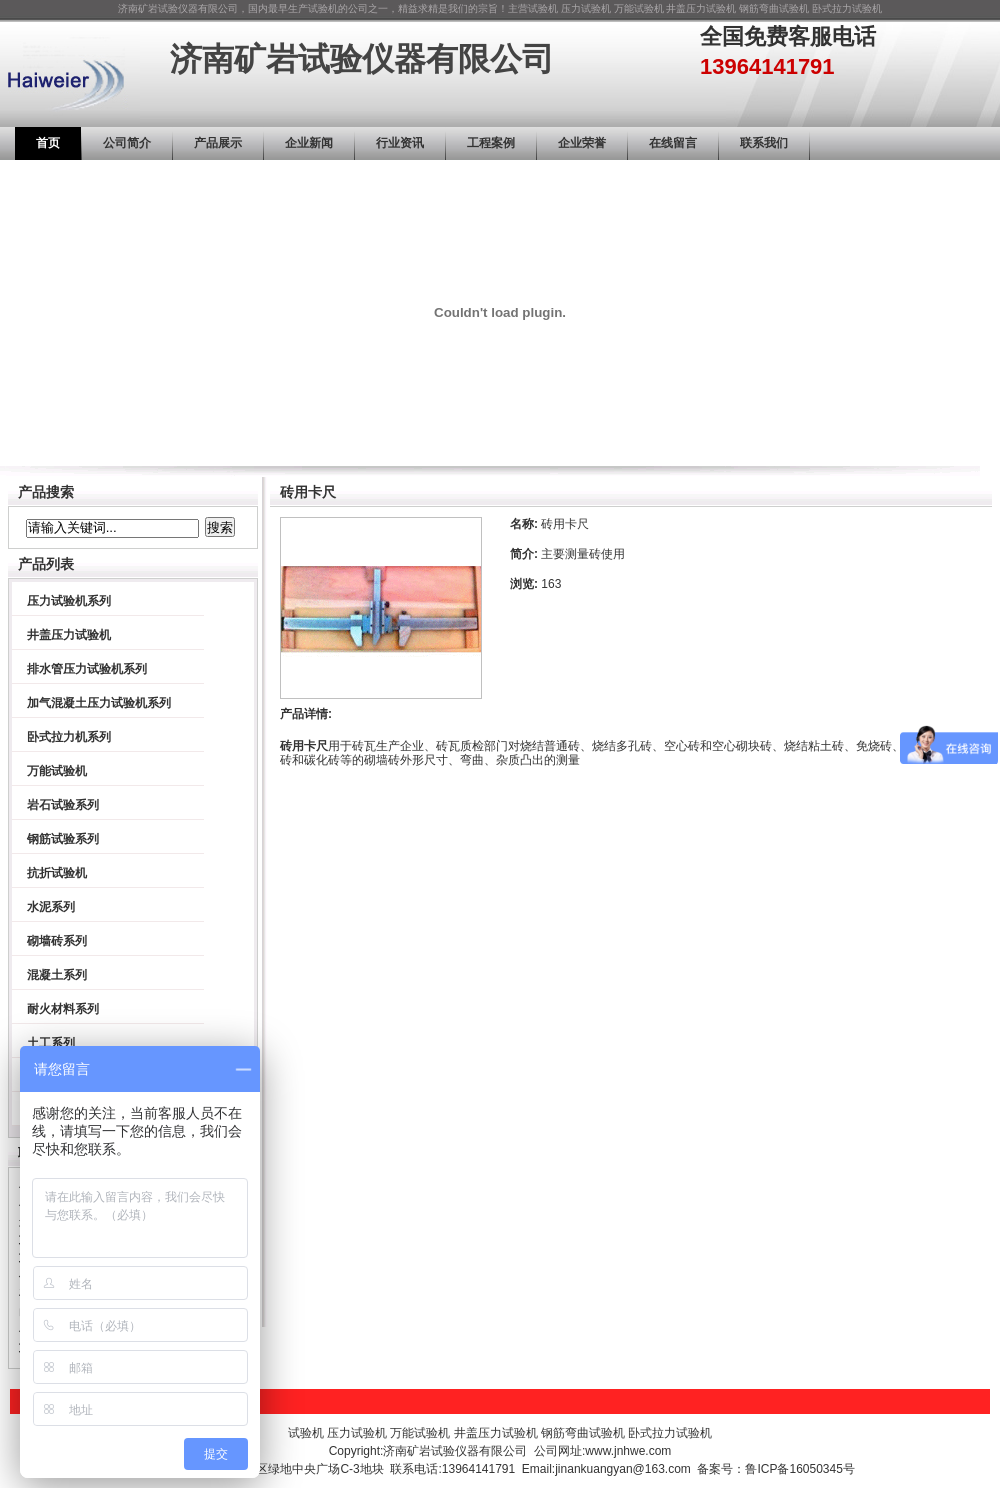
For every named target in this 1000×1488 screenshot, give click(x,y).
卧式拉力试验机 (847, 8)
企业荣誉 (582, 143)
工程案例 (491, 143)
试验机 (543, 8)
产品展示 (218, 143)
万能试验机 (639, 8)
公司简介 (127, 143)
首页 (48, 143)
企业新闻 (309, 143)
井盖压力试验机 (701, 8)
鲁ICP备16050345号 (799, 1469)
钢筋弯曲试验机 (774, 8)
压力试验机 (586, 8)
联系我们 (764, 143)
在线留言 (673, 143)
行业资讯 (400, 143)
